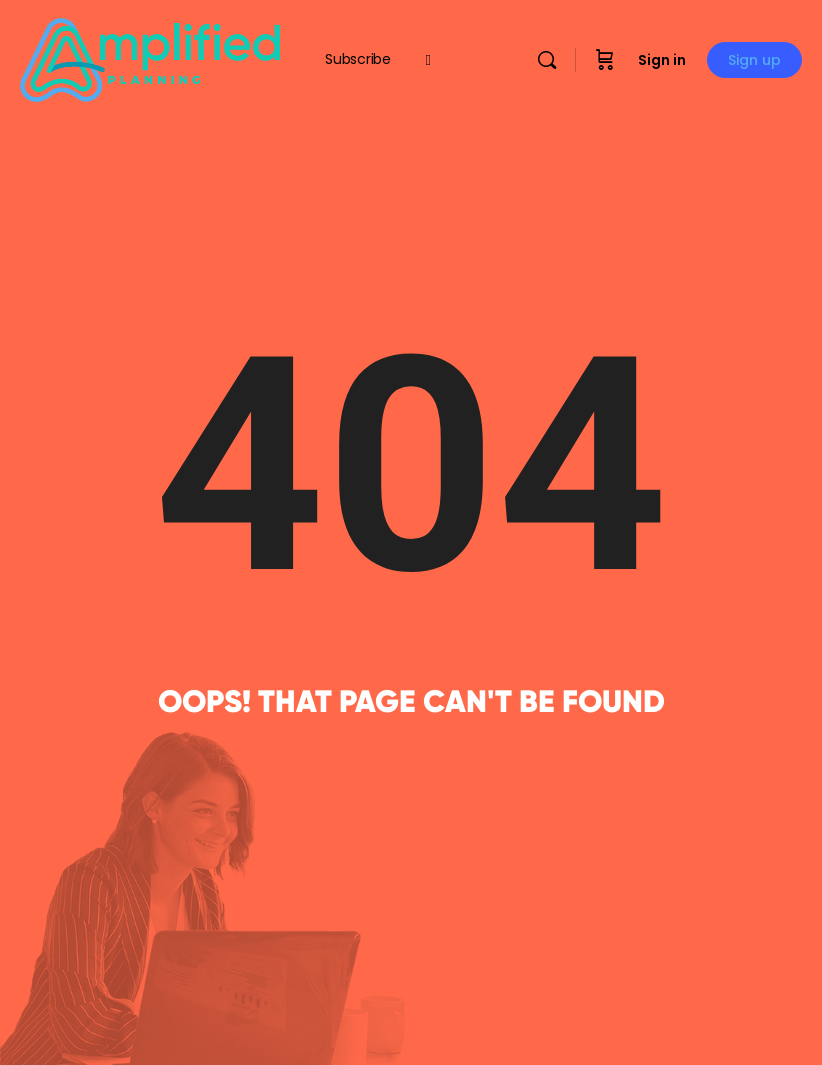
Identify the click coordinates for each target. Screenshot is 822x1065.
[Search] (547, 60)
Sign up (754, 60)
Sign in (662, 60)
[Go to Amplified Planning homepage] (150, 58)
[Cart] (605, 60)
